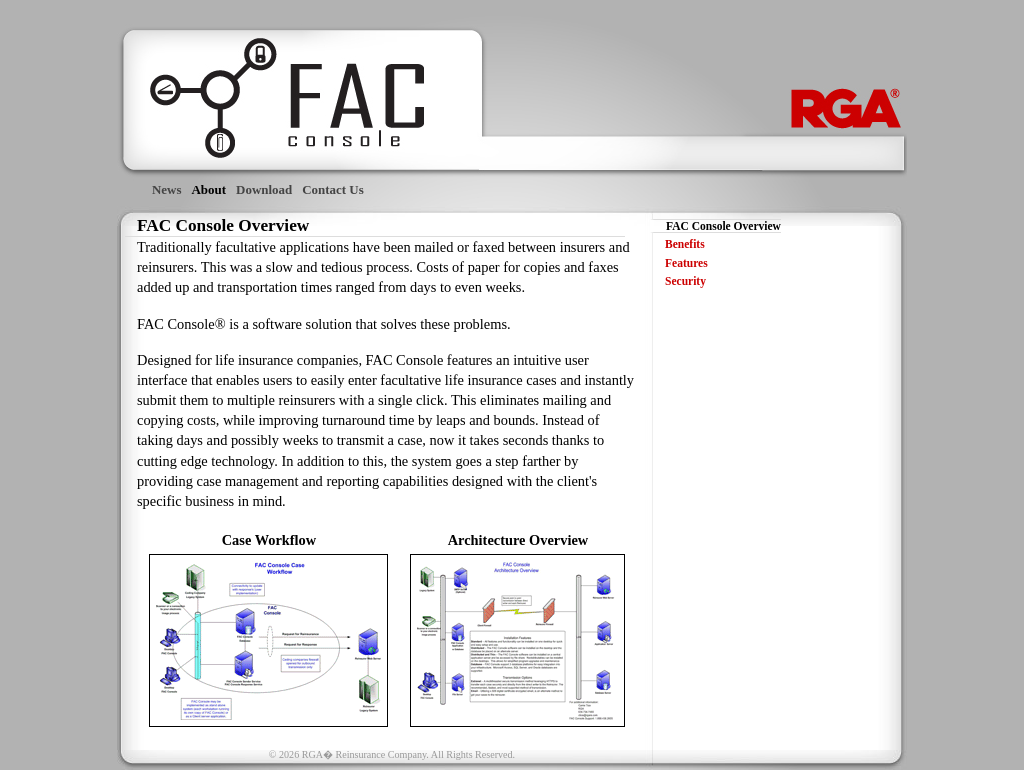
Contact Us (333, 189)
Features (686, 263)
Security (685, 281)
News (167, 189)
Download (264, 189)
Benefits (685, 244)
